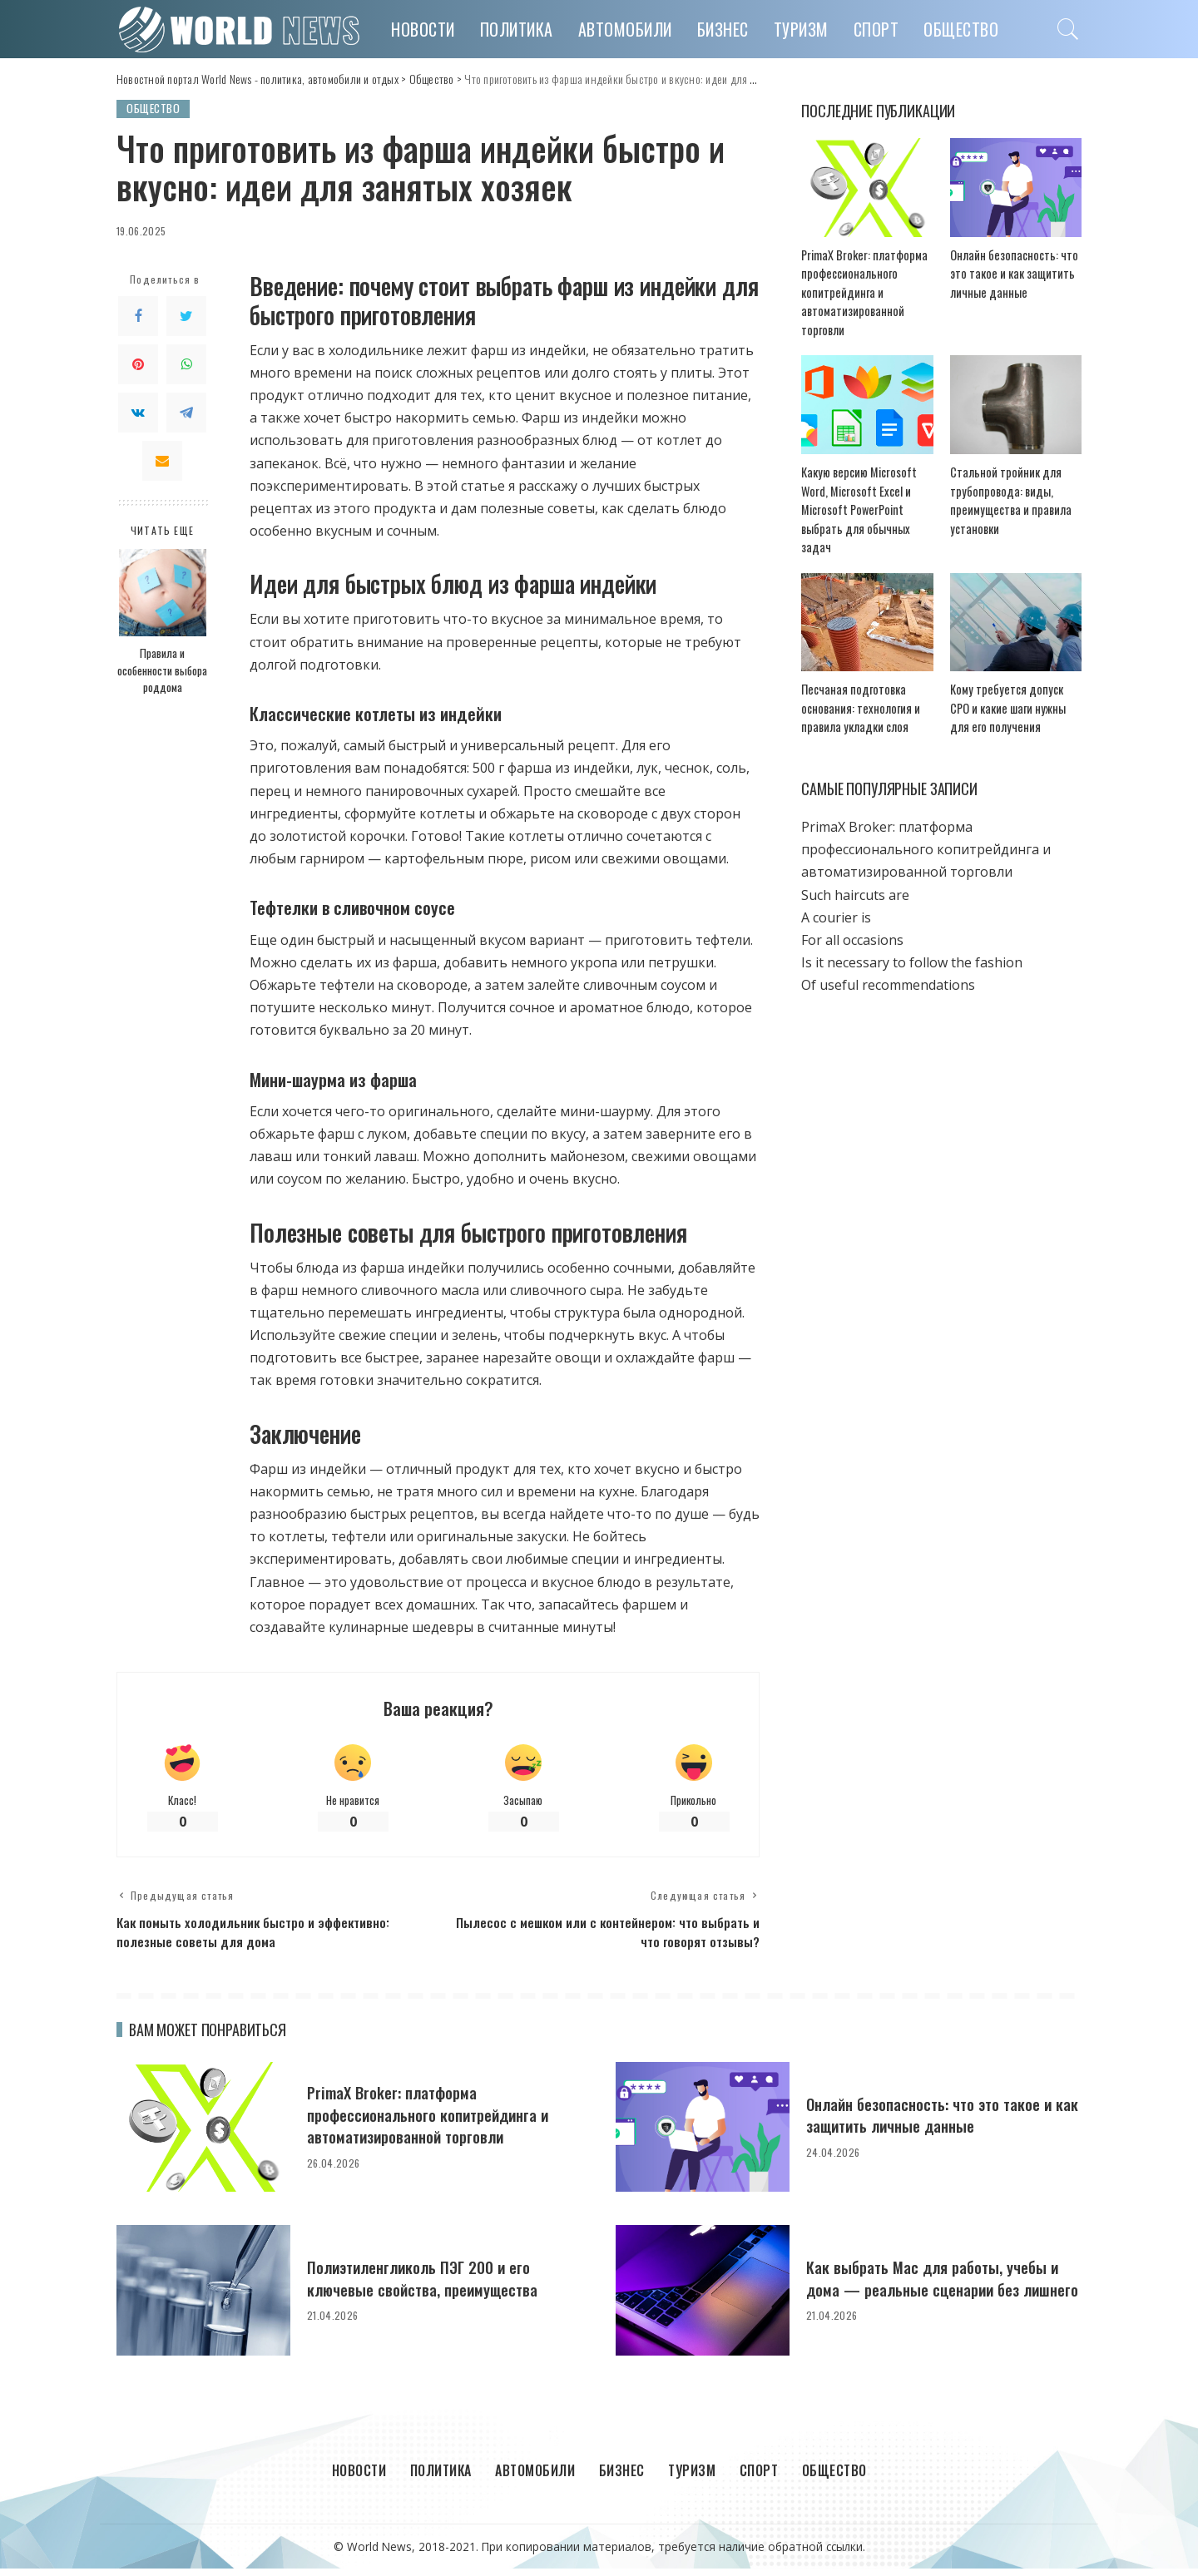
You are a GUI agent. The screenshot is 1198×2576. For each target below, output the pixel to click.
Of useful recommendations (888, 968)
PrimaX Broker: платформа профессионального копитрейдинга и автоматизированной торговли (859, 293)
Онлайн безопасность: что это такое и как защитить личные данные (1007, 274)
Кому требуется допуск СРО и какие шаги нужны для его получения (1014, 691)
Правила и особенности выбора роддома (162, 670)
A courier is (836, 900)
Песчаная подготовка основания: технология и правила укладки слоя (854, 691)
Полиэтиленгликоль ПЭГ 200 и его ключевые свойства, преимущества (434, 2284)
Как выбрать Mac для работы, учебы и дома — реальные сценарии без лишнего (938, 2285)
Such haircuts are (855, 877)
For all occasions (852, 923)
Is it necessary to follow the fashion (911, 946)
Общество (154, 108)
